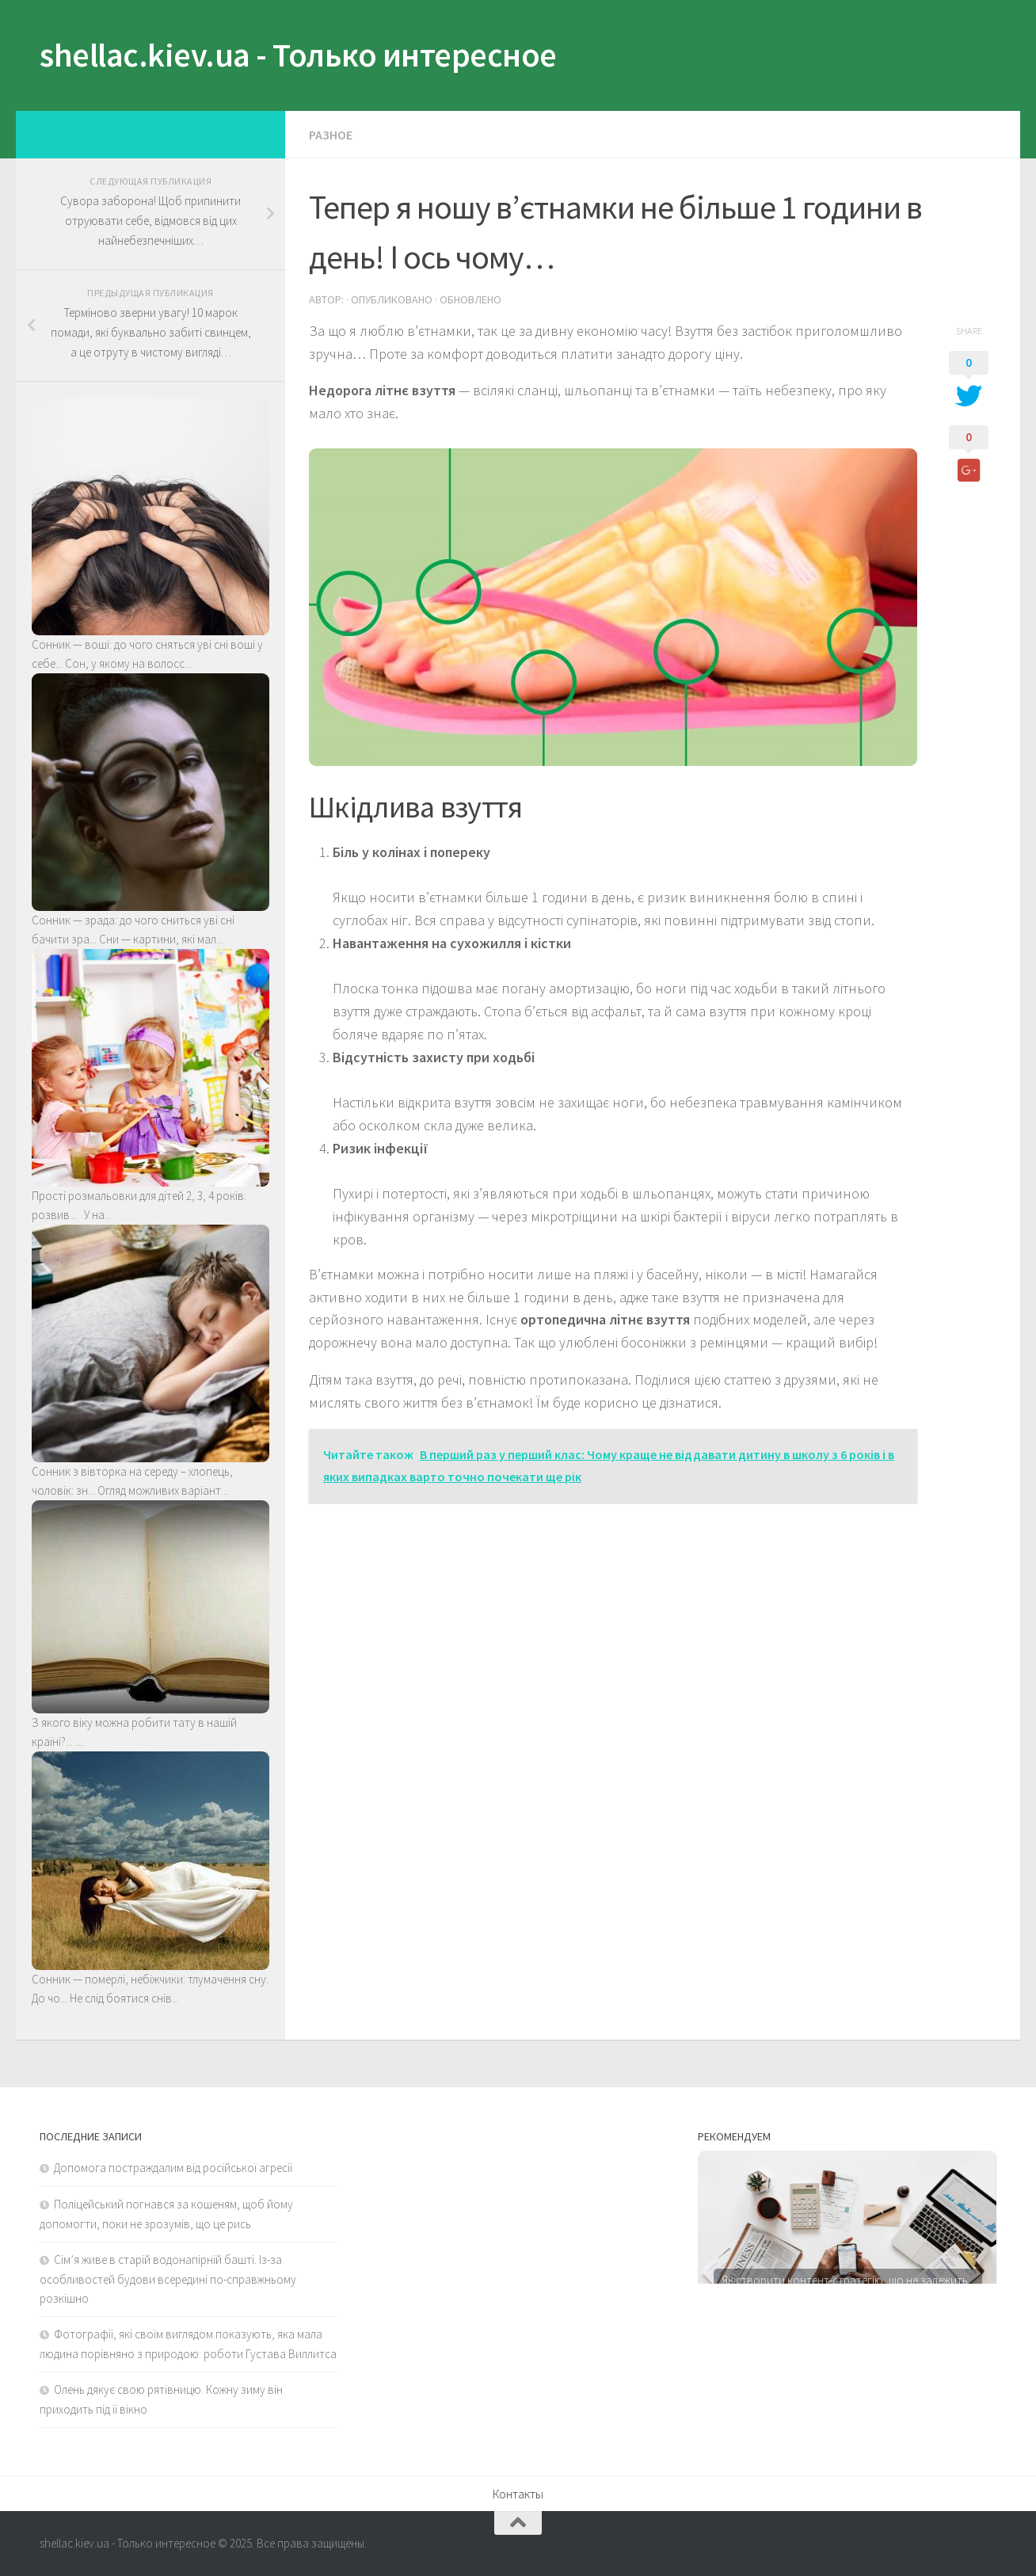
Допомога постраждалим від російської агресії (173, 2167)
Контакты (518, 2494)
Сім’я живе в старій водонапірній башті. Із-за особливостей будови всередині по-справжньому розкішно (168, 2279)
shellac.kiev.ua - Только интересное (298, 54)
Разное (330, 135)
